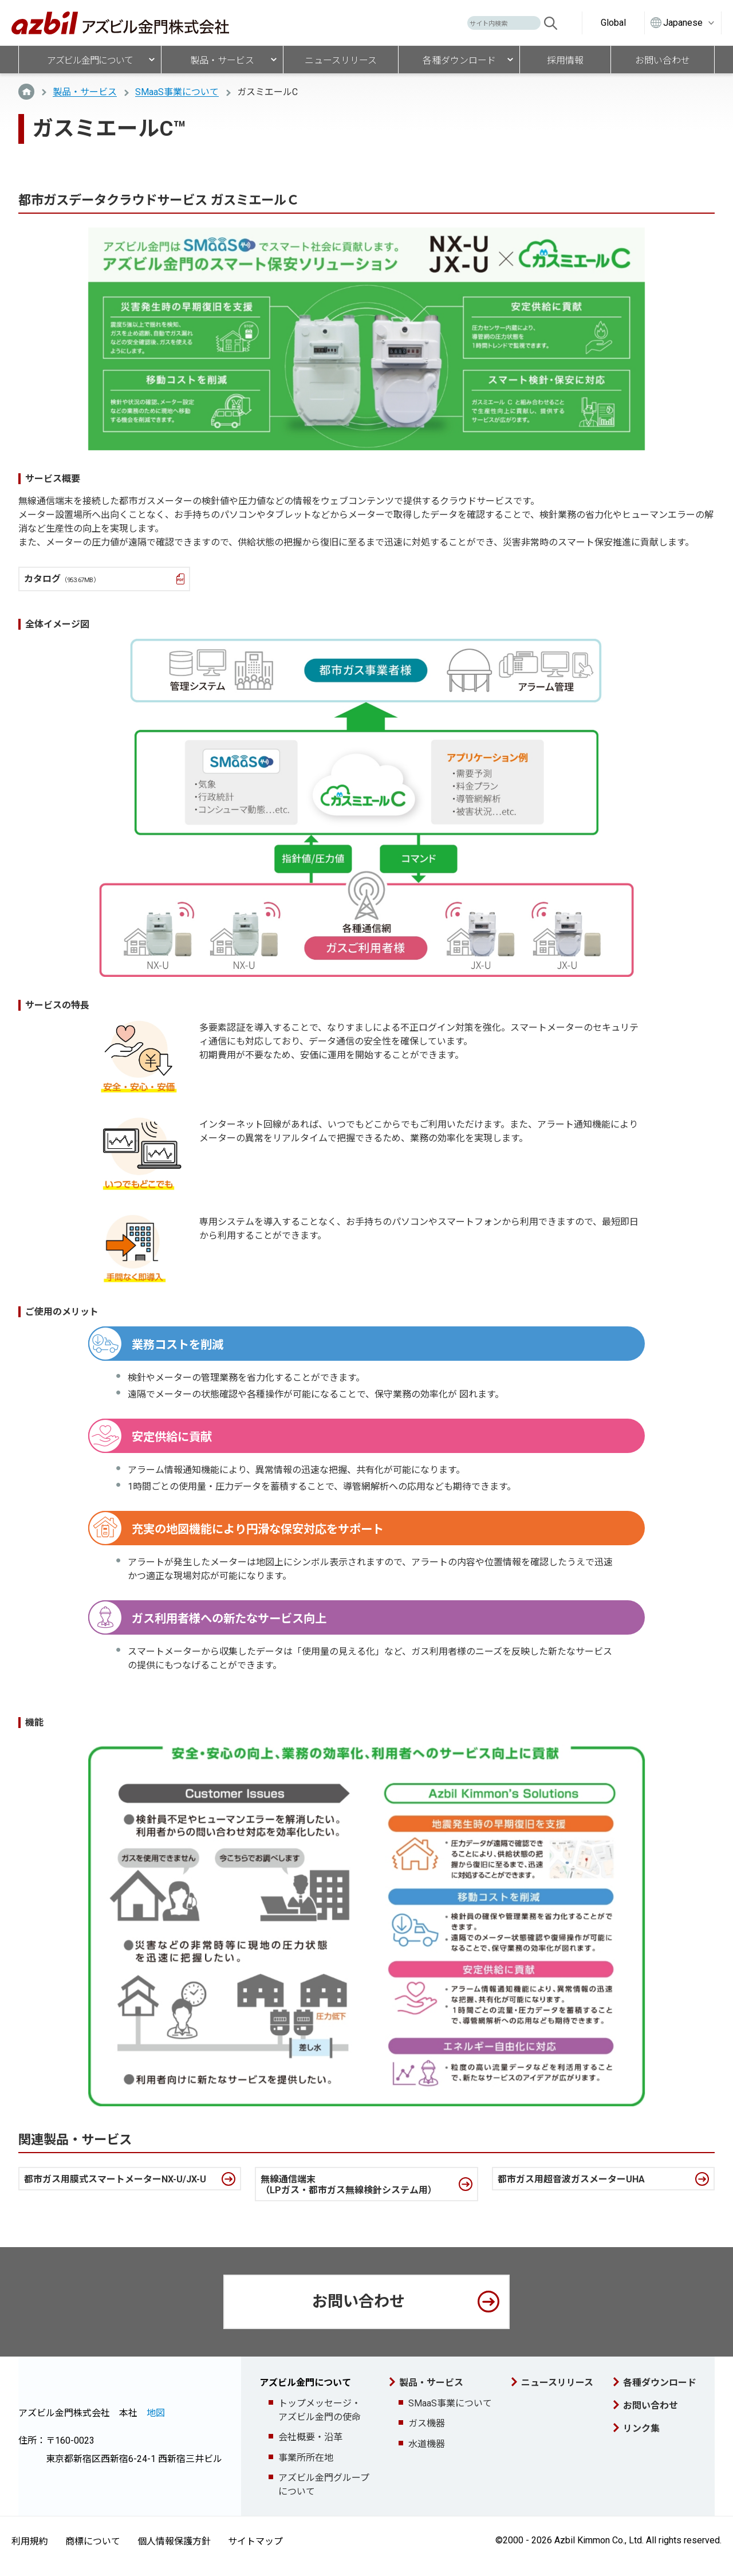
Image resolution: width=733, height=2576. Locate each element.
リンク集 (641, 2428)
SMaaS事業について (177, 92)
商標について (92, 2541)
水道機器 (426, 2443)
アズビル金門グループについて (323, 2484)
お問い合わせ (358, 2301)
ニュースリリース (557, 2382)
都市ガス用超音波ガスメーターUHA (571, 2179)
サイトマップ (255, 2541)
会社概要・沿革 (310, 2437)
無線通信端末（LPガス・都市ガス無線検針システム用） (349, 2185)
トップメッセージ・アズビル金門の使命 (319, 2410)
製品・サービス (85, 92)
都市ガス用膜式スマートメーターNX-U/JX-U (115, 2179)
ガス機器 (426, 2423)
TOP (26, 92)
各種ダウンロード (659, 2382)
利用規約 (29, 2541)
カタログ (61, 579)
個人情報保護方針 (174, 2541)
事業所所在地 (305, 2457)
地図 (156, 2413)
